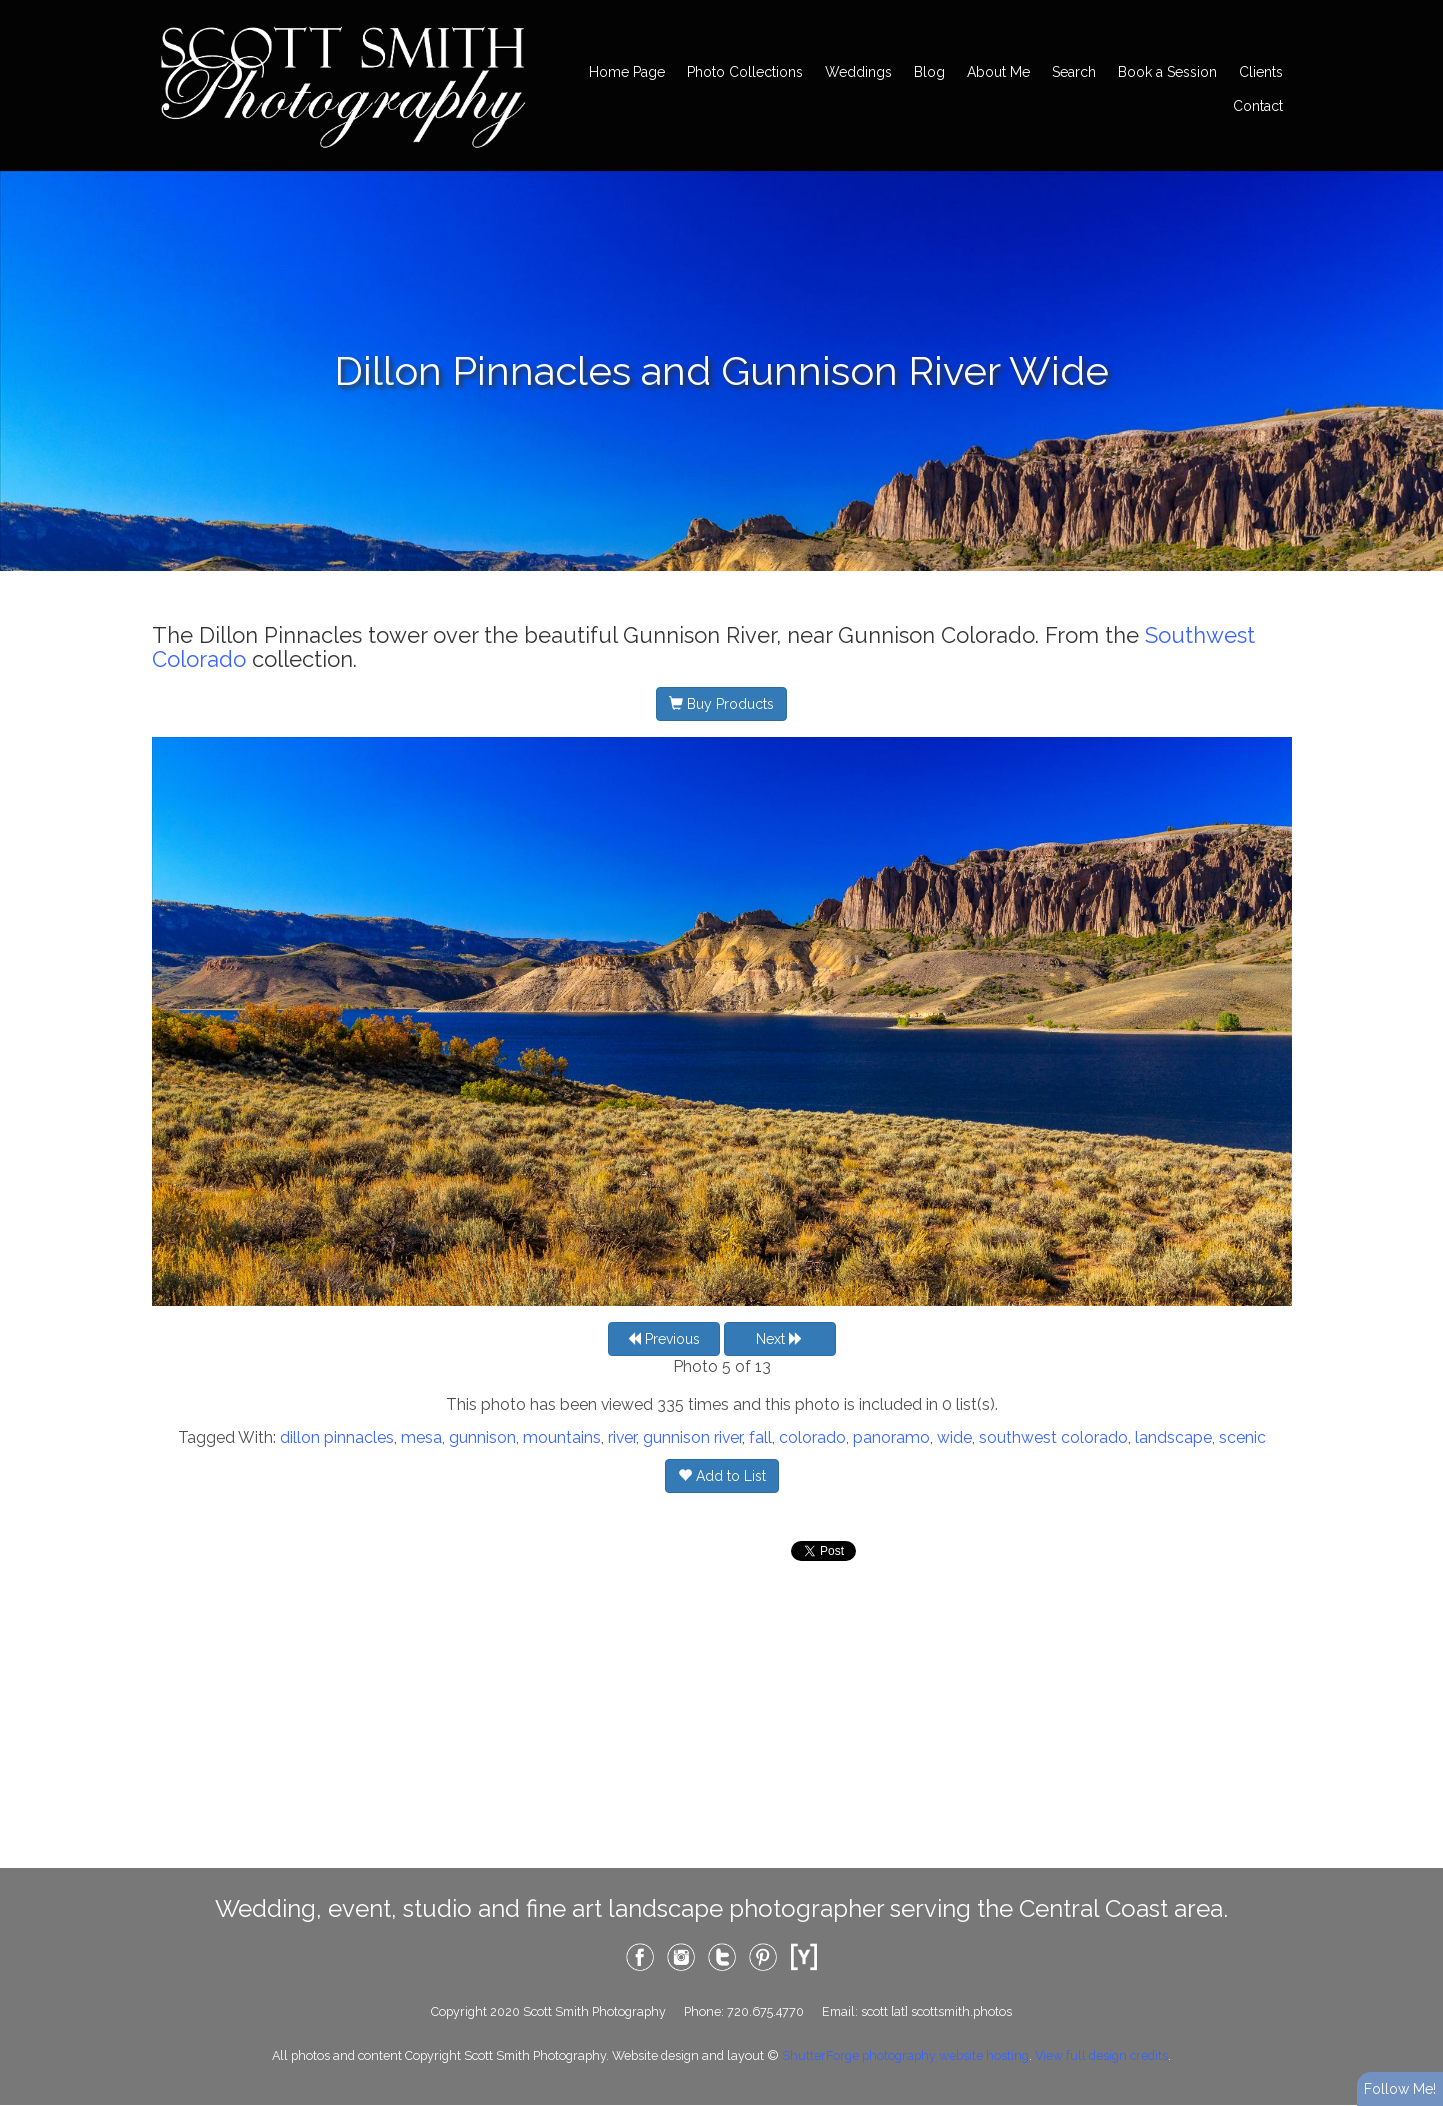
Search (1074, 72)
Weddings (858, 72)
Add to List (722, 1476)
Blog (929, 72)
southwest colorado (1053, 1437)
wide (954, 1437)
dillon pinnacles (337, 1437)
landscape (1173, 1437)
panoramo (891, 1437)
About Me (998, 72)
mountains (562, 1437)
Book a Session (1167, 72)
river (622, 1437)
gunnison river (692, 1437)
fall (760, 1437)
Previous (663, 1339)
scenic (1242, 1437)
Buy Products (721, 704)
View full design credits (1101, 2055)
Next (779, 1339)
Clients (1261, 72)
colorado (812, 1437)
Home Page (627, 72)
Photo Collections (745, 72)
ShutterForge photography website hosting (905, 2055)
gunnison (482, 1437)
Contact (1258, 106)
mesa (421, 1437)
